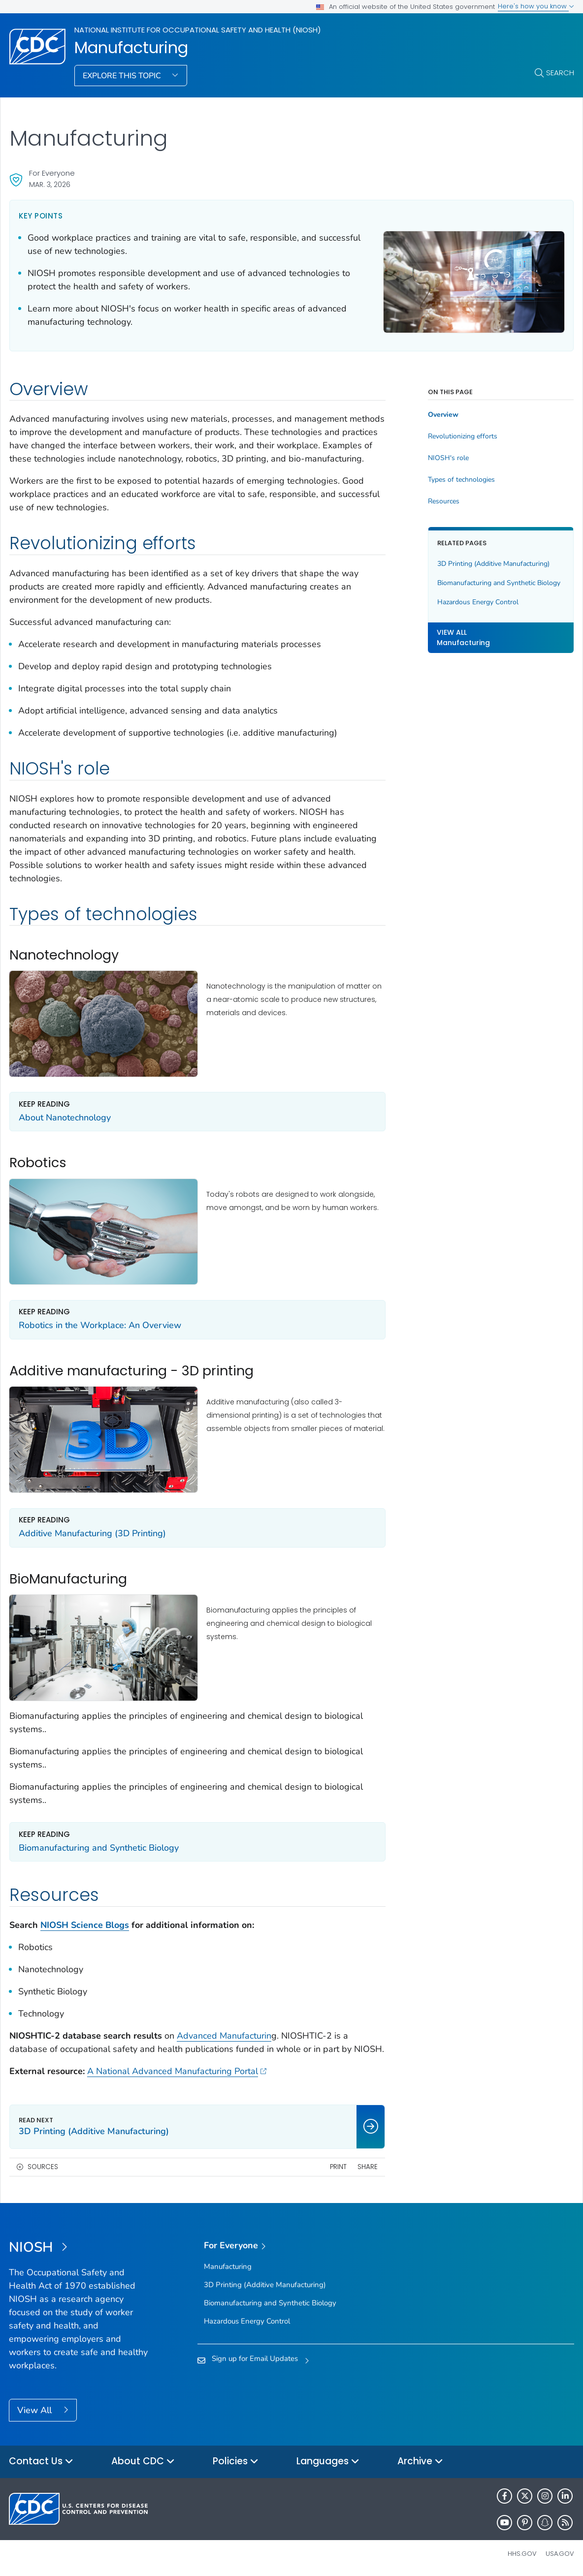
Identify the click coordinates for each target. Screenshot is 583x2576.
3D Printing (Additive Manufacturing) (493, 563)
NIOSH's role (448, 458)
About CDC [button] (143, 2461)
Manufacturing (131, 48)
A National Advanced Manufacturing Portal (176, 2071)
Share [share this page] (367, 2167)
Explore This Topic (123, 75)
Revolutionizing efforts (462, 436)
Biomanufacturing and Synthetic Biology (99, 1848)
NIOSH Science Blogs (84, 1925)
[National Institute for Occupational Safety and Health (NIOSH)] (79, 2247)
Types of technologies (461, 479)
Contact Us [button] (41, 2461)
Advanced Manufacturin (224, 2036)
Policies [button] (236, 2461)
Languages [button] (327, 2461)
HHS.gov (522, 2553)
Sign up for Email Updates (255, 2358)
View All (35, 2410)
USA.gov (560, 2553)
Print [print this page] (338, 2167)
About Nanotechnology (65, 1117)
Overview (443, 414)
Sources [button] (43, 2167)
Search (560, 72)
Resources (443, 501)
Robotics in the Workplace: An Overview (100, 1325)
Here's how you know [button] (536, 6)
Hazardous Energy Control (477, 602)
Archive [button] (420, 2461)
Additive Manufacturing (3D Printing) (92, 1533)
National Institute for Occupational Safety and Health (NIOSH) (197, 30)
